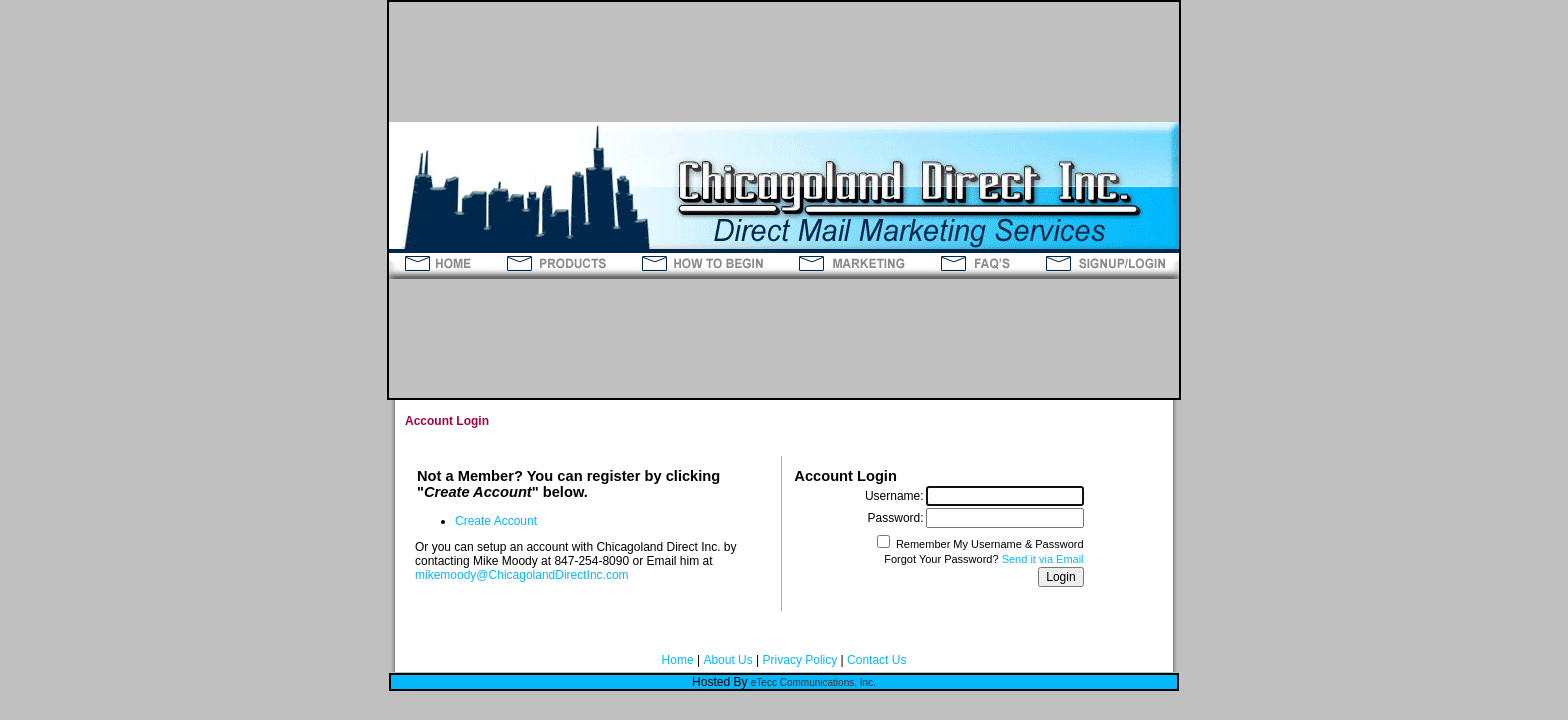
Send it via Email (1043, 559)
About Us (727, 660)
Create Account (496, 521)
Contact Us (876, 660)
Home (678, 660)
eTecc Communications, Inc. (813, 682)
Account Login (447, 421)
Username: (894, 496)
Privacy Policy (800, 660)
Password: (896, 518)
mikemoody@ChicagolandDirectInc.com (522, 575)
